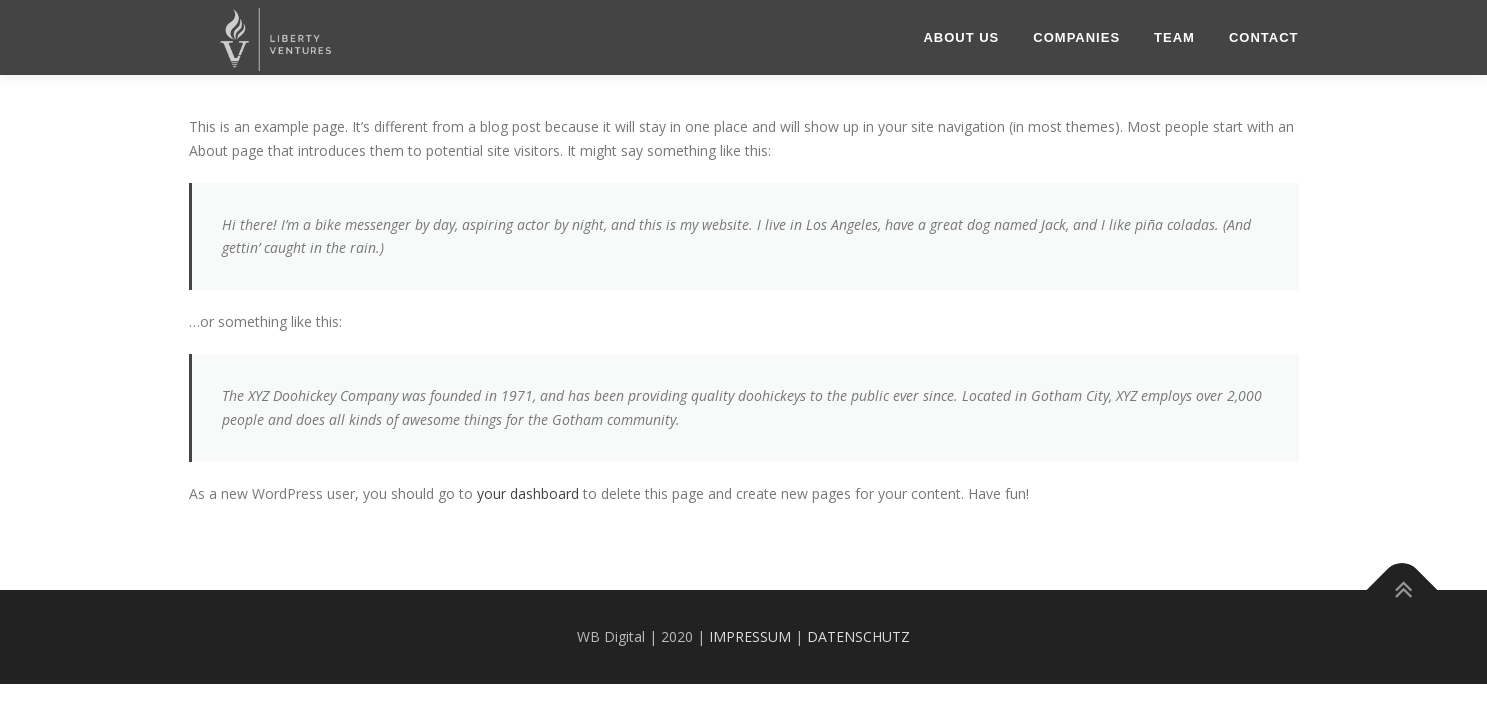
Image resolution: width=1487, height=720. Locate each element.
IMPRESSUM (750, 636)
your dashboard (528, 493)
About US (961, 37)
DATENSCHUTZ (858, 636)
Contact (1264, 37)
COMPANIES (1076, 37)
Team (1174, 37)
